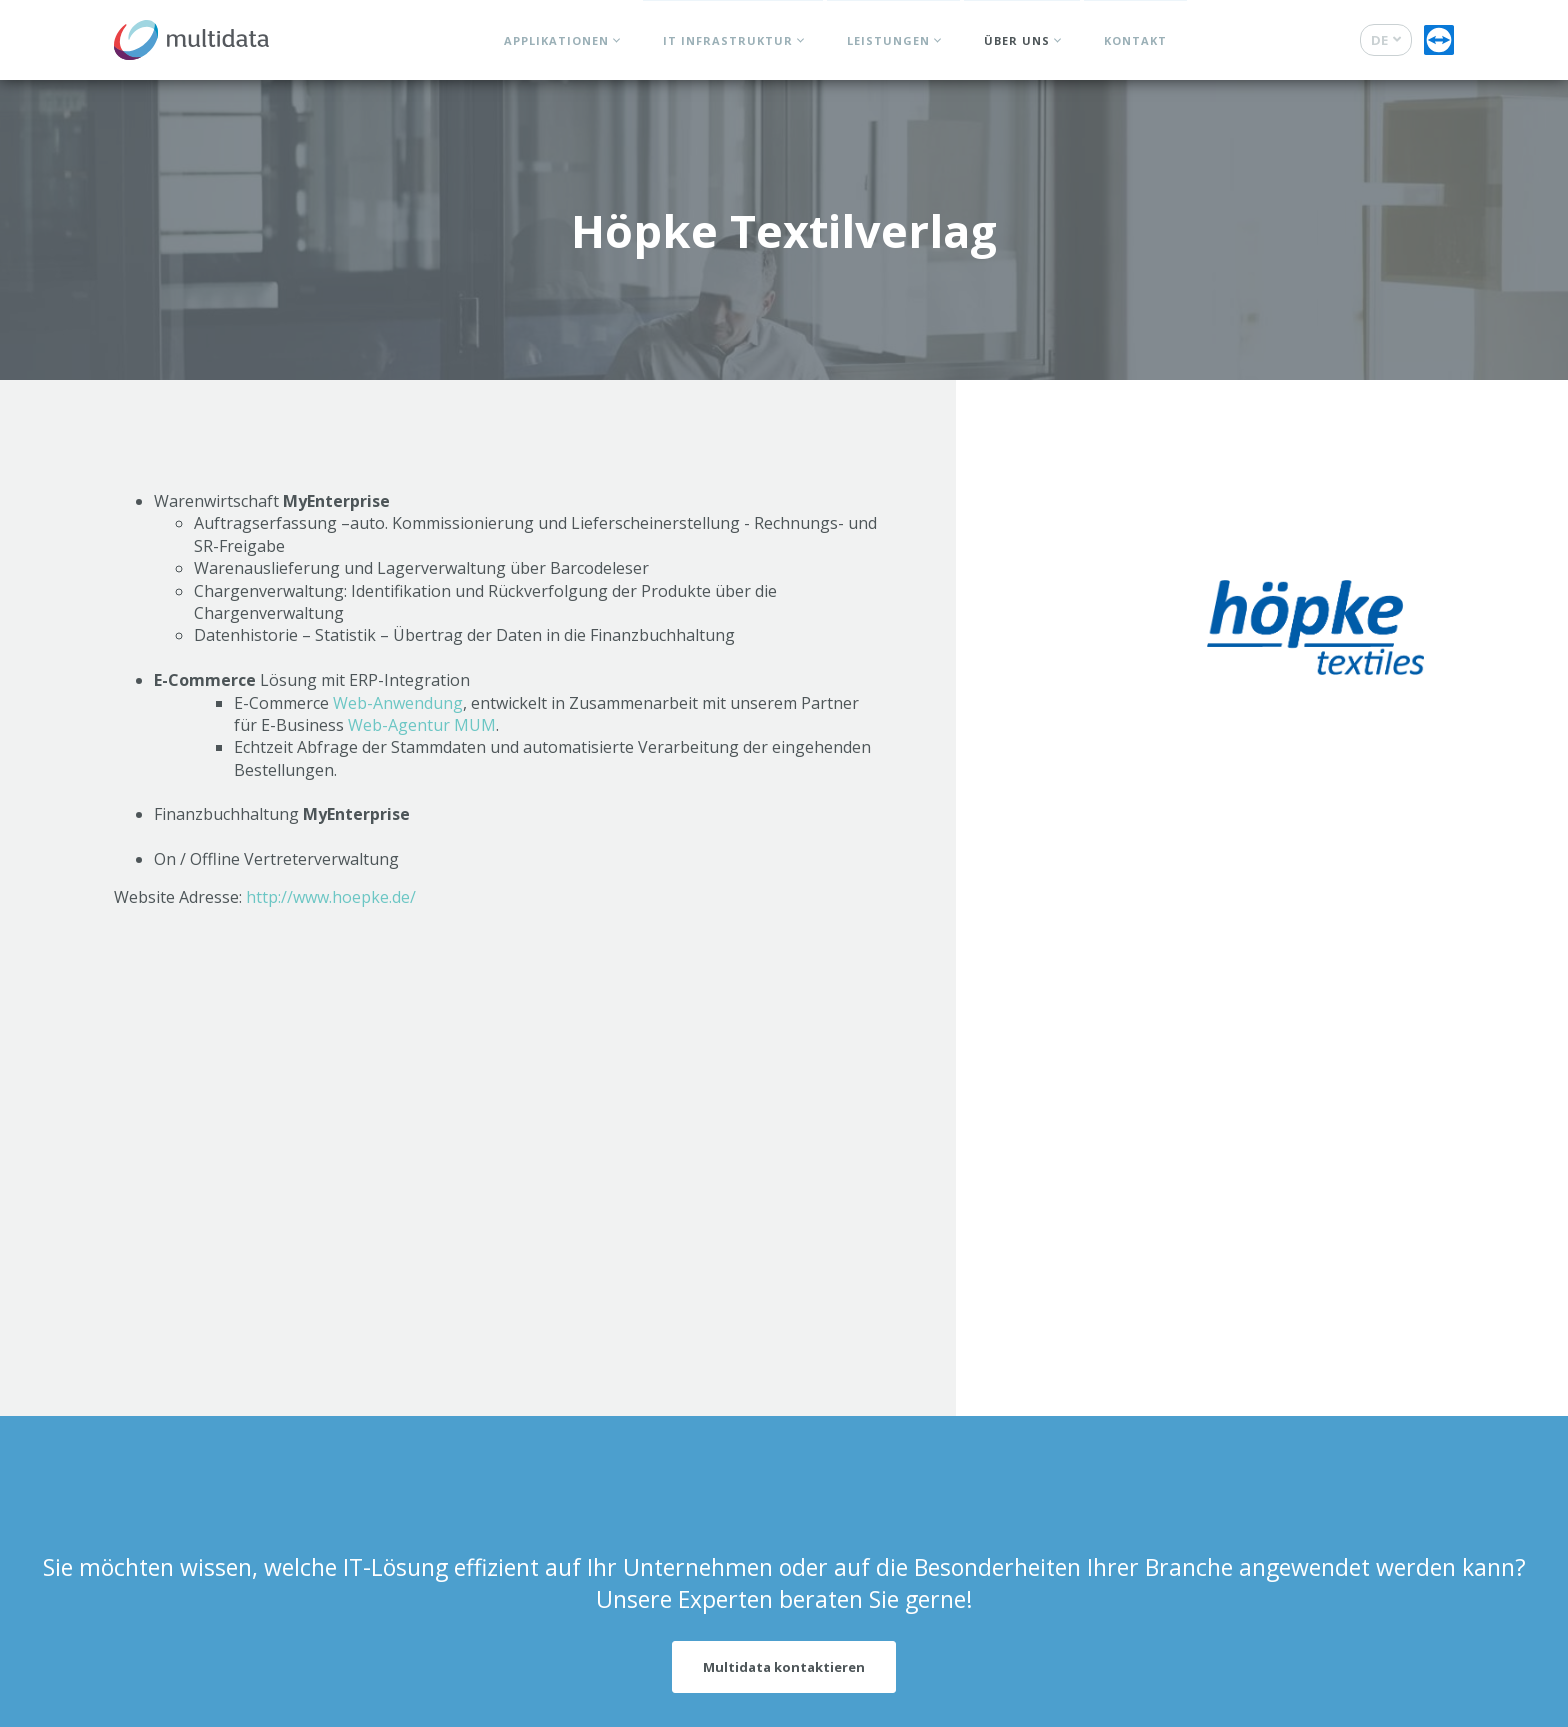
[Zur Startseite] (191, 35)
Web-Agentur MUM (422, 725)
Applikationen (556, 40)
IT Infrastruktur (728, 40)
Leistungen (888, 40)
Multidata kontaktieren (784, 1667)
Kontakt (1135, 40)
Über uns (1017, 40)
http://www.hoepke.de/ (331, 897)
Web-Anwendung (398, 703)
